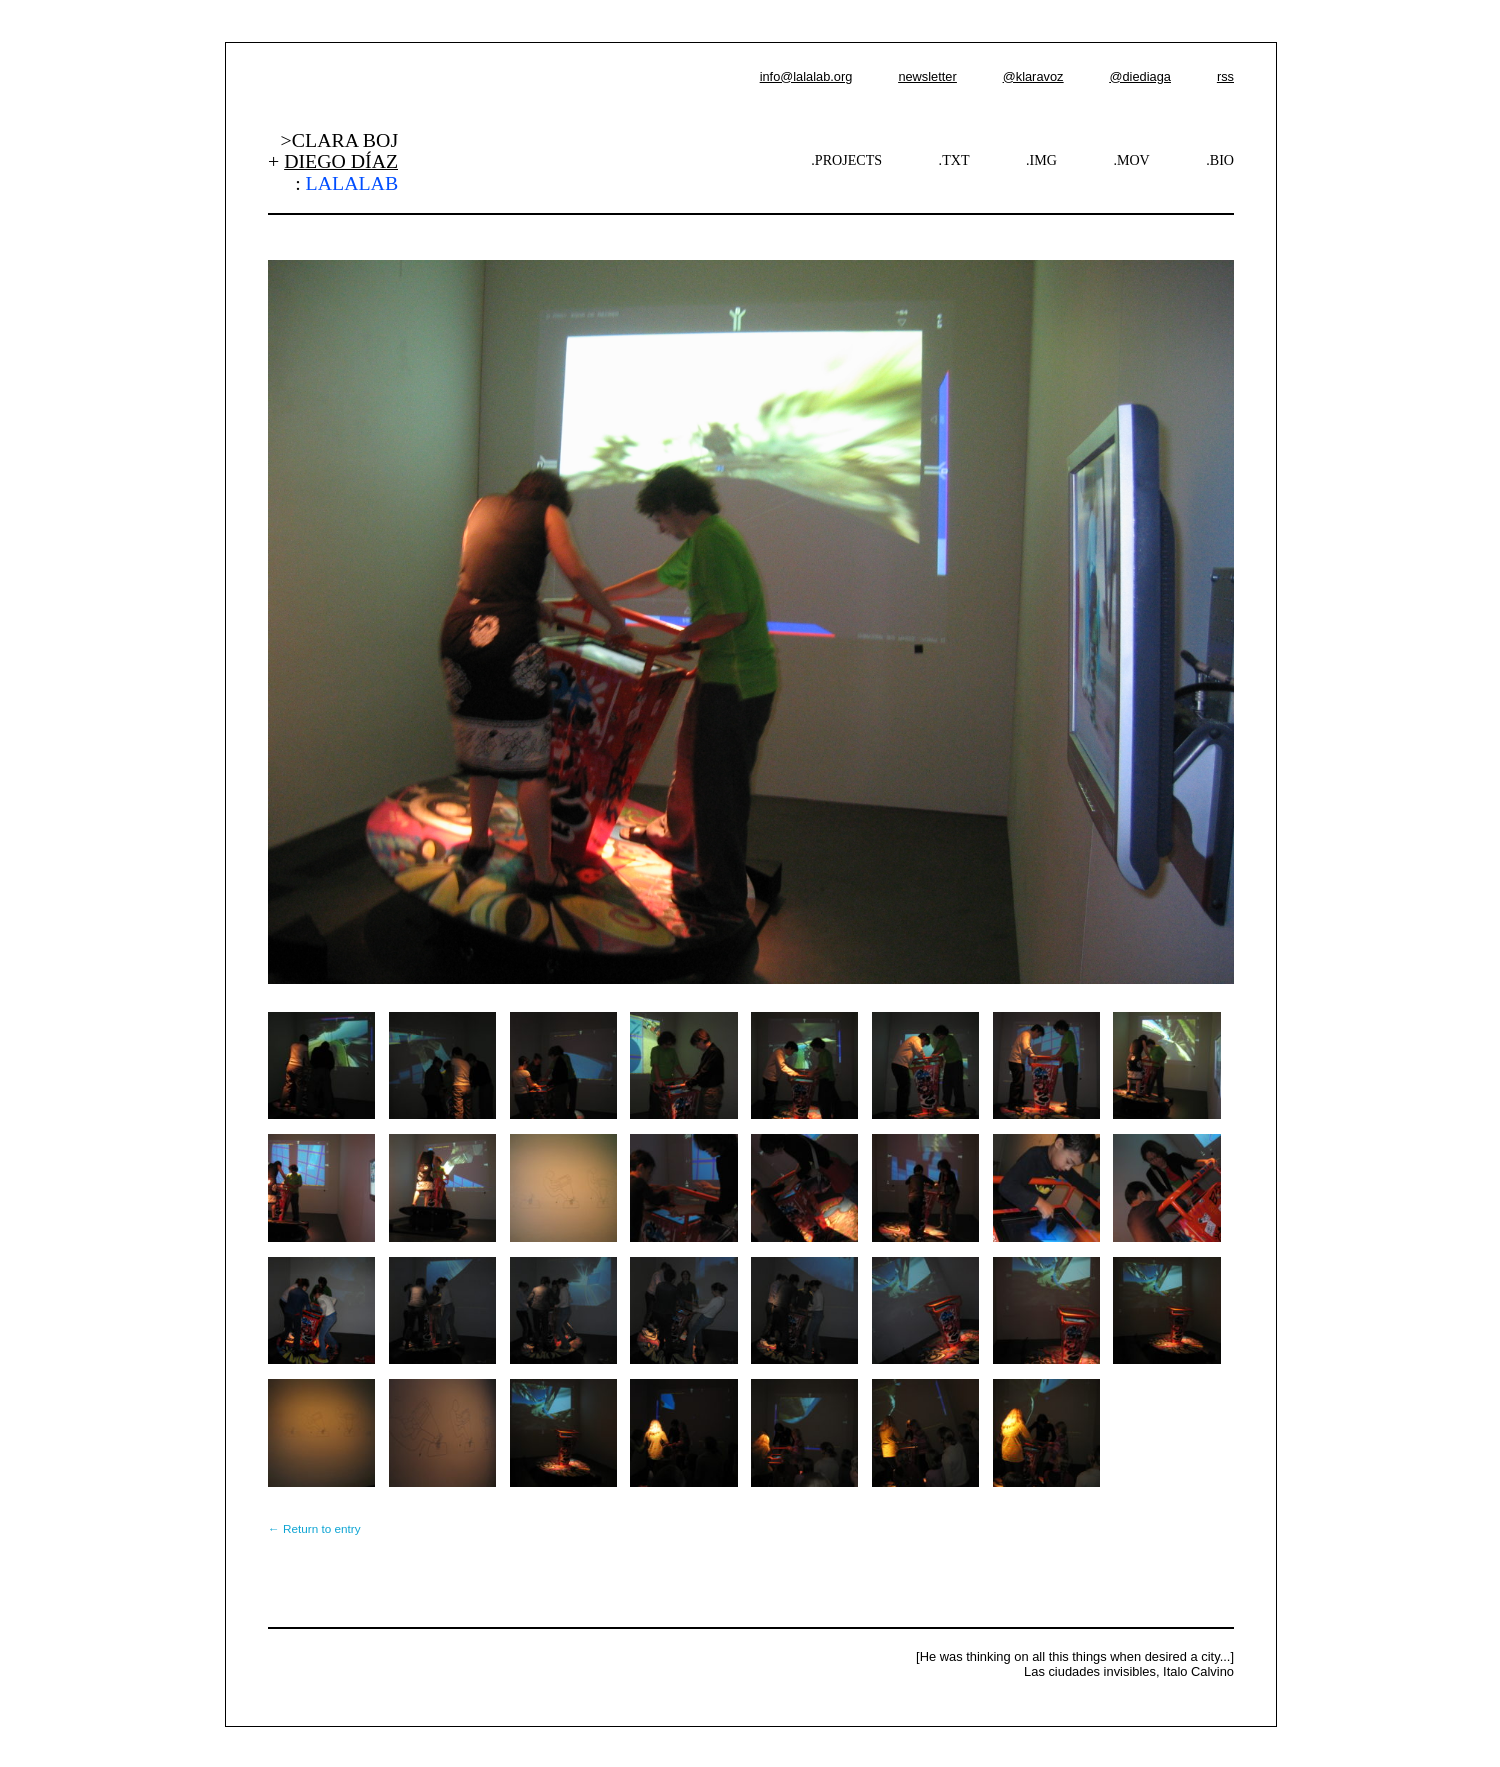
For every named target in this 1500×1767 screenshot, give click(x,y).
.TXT (954, 160)
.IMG (1041, 160)
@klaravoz (1033, 76)
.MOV (1131, 160)
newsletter (927, 76)
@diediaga (1139, 76)
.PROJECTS (846, 160)
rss (1225, 76)
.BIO (1220, 160)
